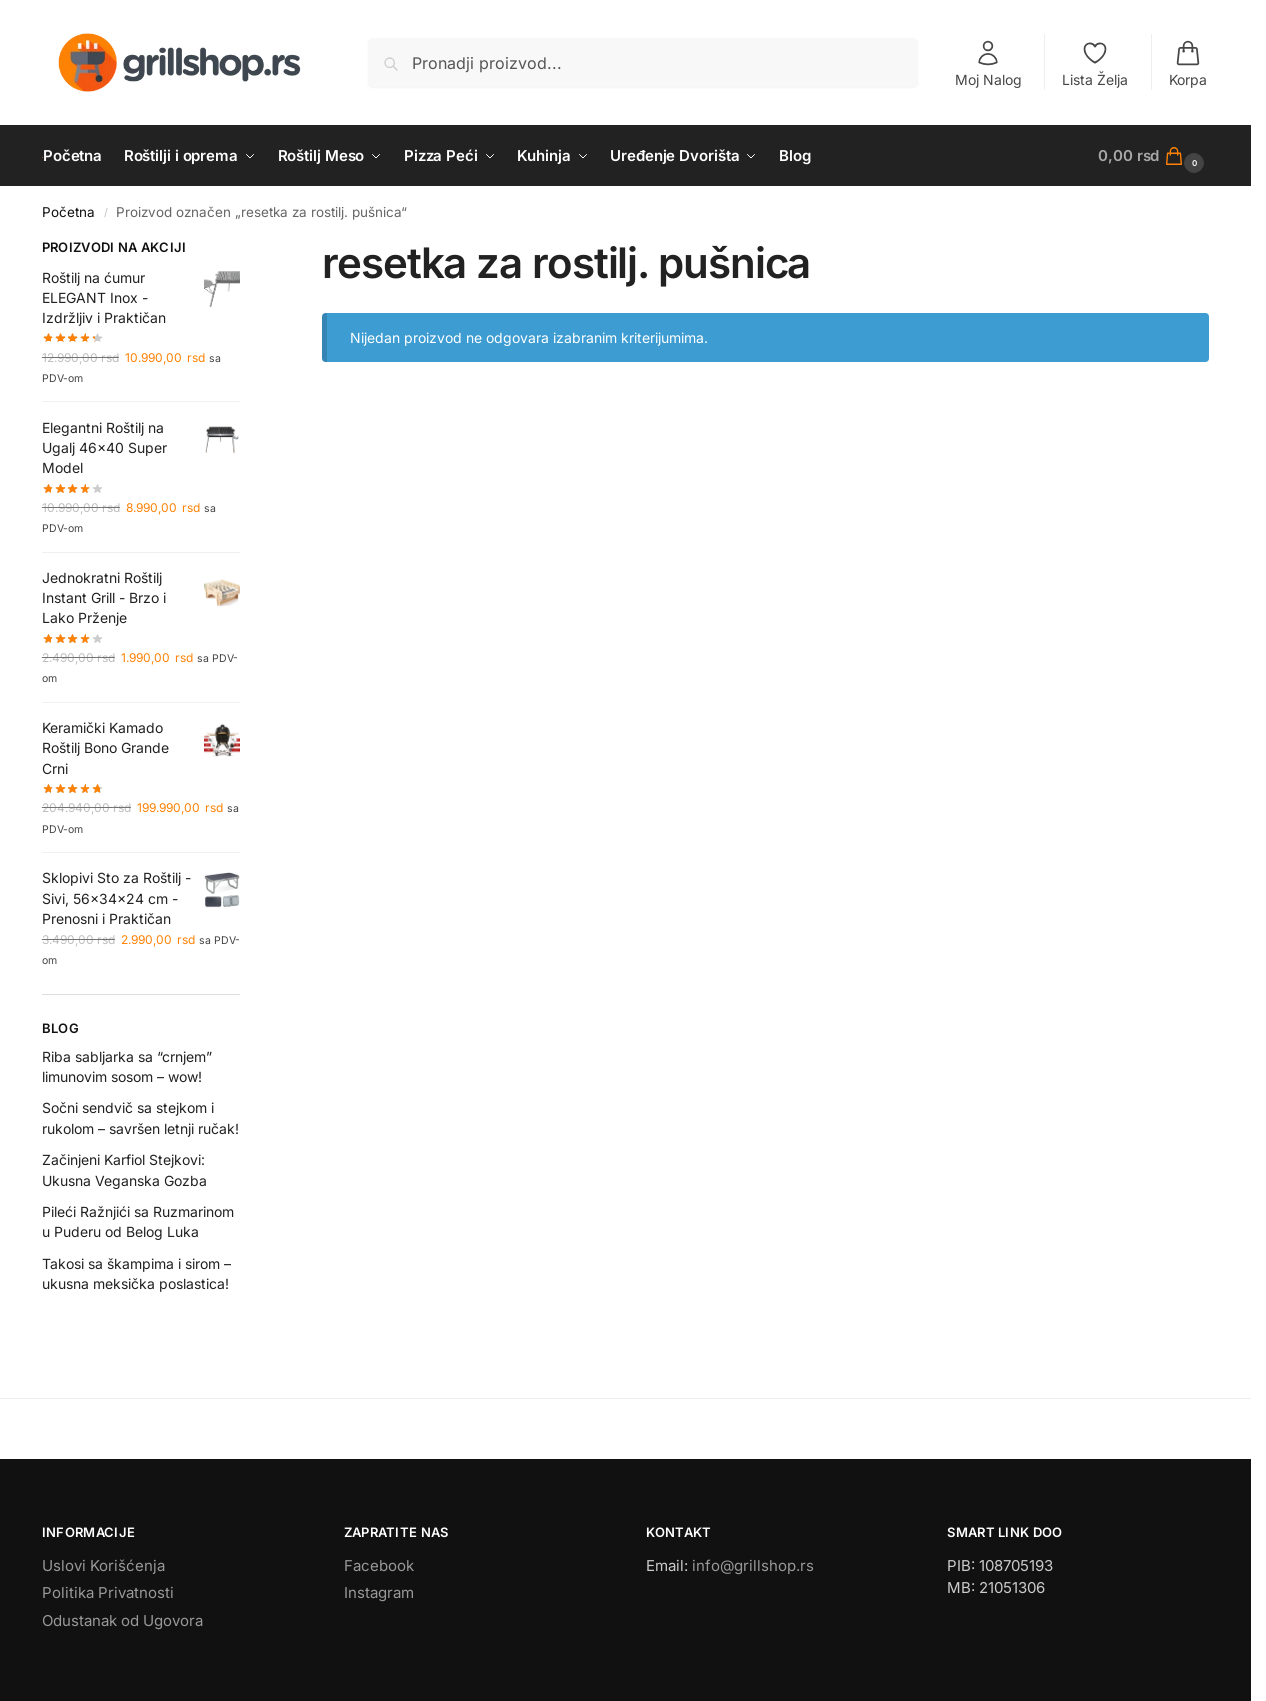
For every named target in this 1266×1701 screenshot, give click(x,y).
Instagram (379, 1592)
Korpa (1188, 63)
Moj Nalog (988, 63)
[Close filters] (246, 250)
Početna (68, 212)
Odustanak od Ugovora (122, 1620)
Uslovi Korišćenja (103, 1565)
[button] (1153, 156)
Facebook (379, 1565)
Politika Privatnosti (108, 1592)
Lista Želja (1095, 63)
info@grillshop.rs (753, 1565)
